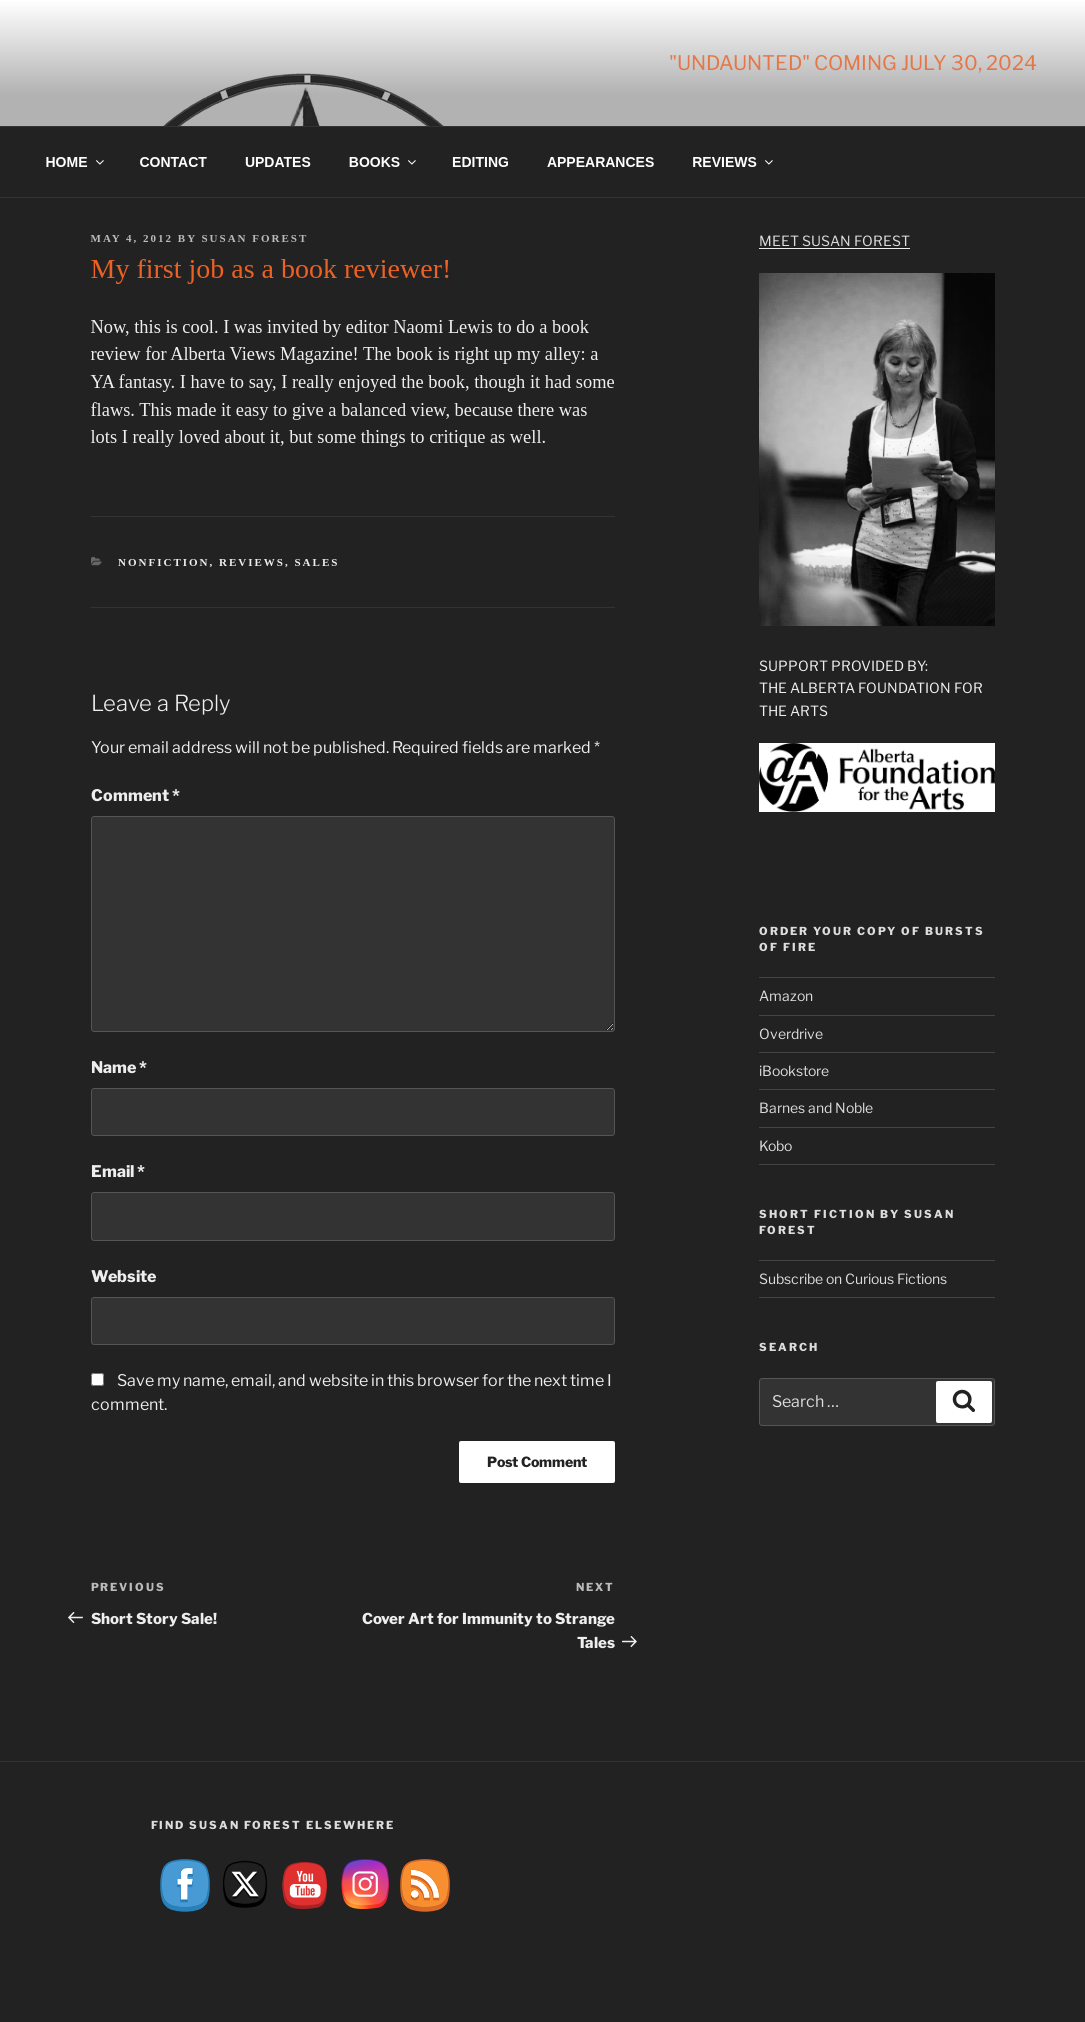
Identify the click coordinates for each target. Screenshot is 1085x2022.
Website (123, 1276)
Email (118, 1171)
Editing (480, 162)
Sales (316, 562)
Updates (278, 162)
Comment (135, 795)
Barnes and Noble (816, 1107)
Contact (173, 162)
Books (384, 162)
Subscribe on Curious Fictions (853, 1278)
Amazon (786, 995)
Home (76, 162)
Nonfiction (164, 562)
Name (119, 1067)
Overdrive (791, 1033)
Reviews (734, 162)
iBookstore (794, 1070)
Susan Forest (254, 238)
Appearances (600, 162)
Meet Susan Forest (834, 240)
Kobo (775, 1145)
